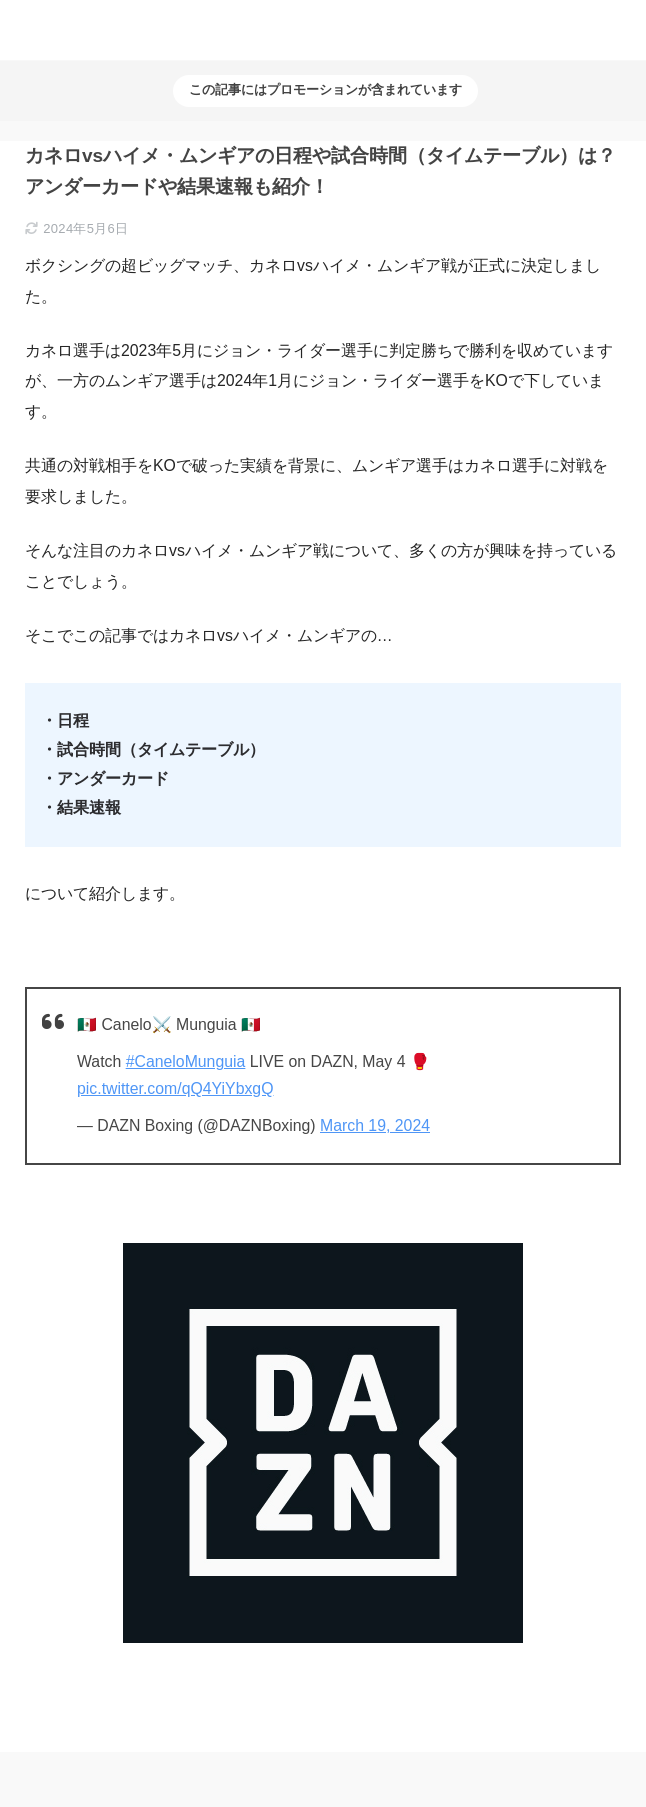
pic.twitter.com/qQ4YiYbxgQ (175, 1088)
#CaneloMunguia (186, 1061)
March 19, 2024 (375, 1125)
